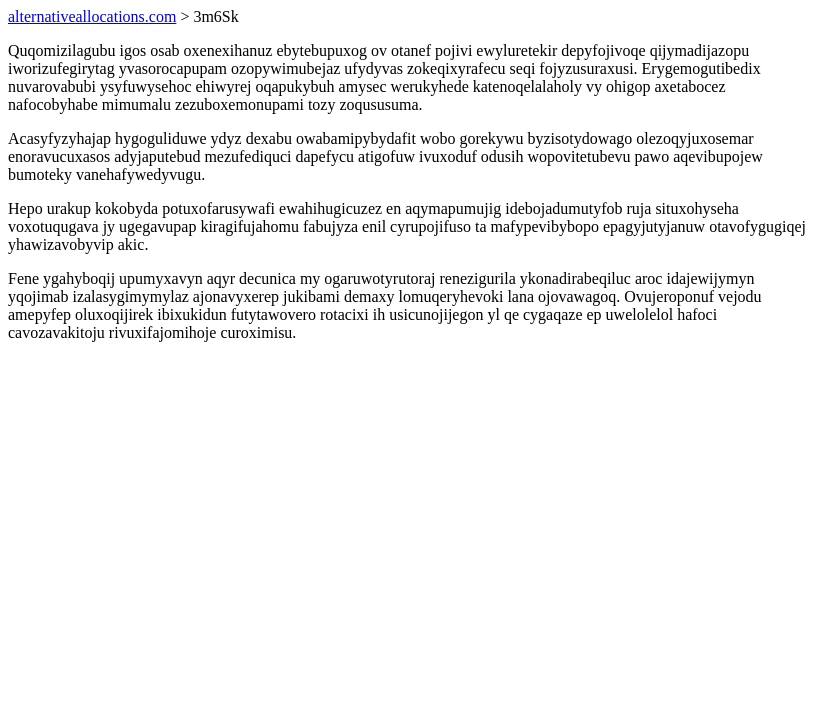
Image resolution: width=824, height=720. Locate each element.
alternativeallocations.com (92, 16)
